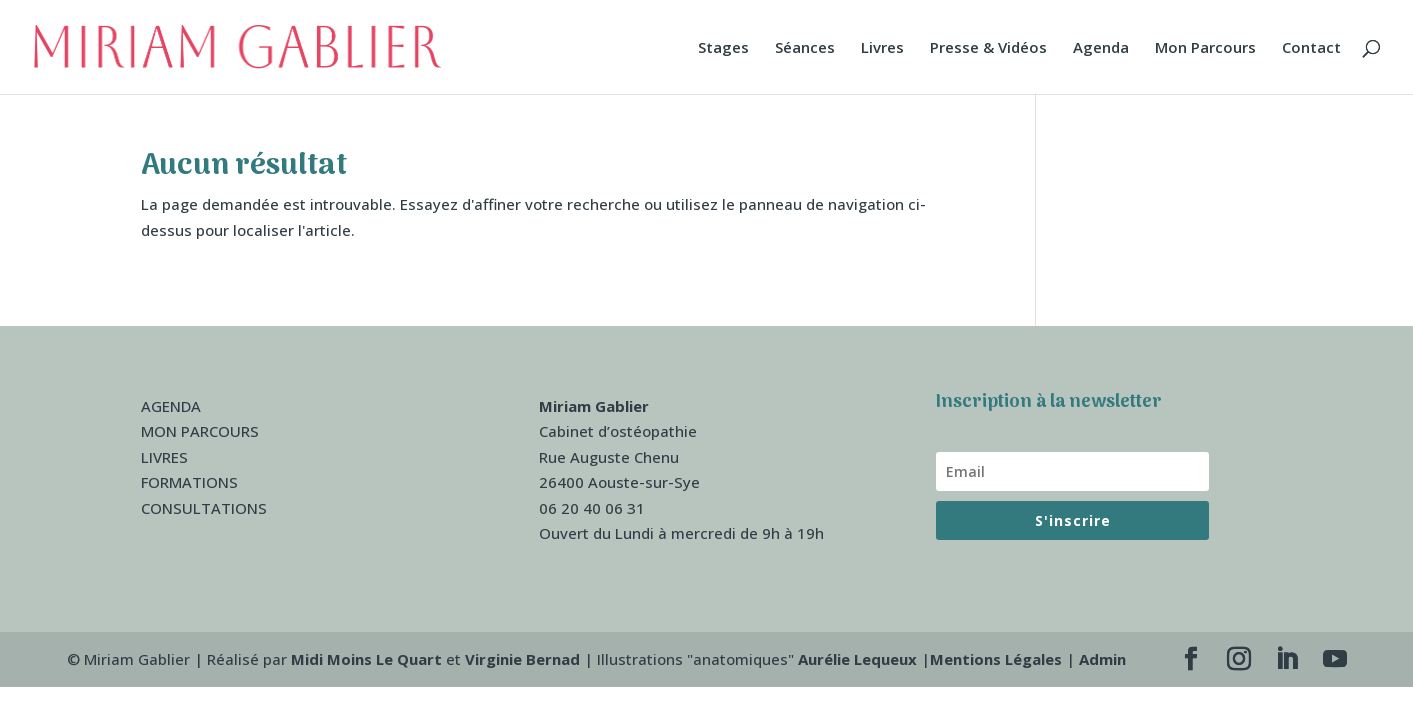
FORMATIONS (189, 482)
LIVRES (164, 457)
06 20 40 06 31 (592, 508)
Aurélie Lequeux (857, 659)
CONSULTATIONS (204, 508)
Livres (882, 48)
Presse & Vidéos (988, 48)
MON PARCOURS (200, 431)
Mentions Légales (996, 659)
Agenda (1101, 48)
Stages (723, 48)
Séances (805, 48)
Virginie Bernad (522, 659)
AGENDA (171, 406)
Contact (1311, 48)
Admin (1102, 659)
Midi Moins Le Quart (366, 659)
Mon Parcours (1205, 48)
